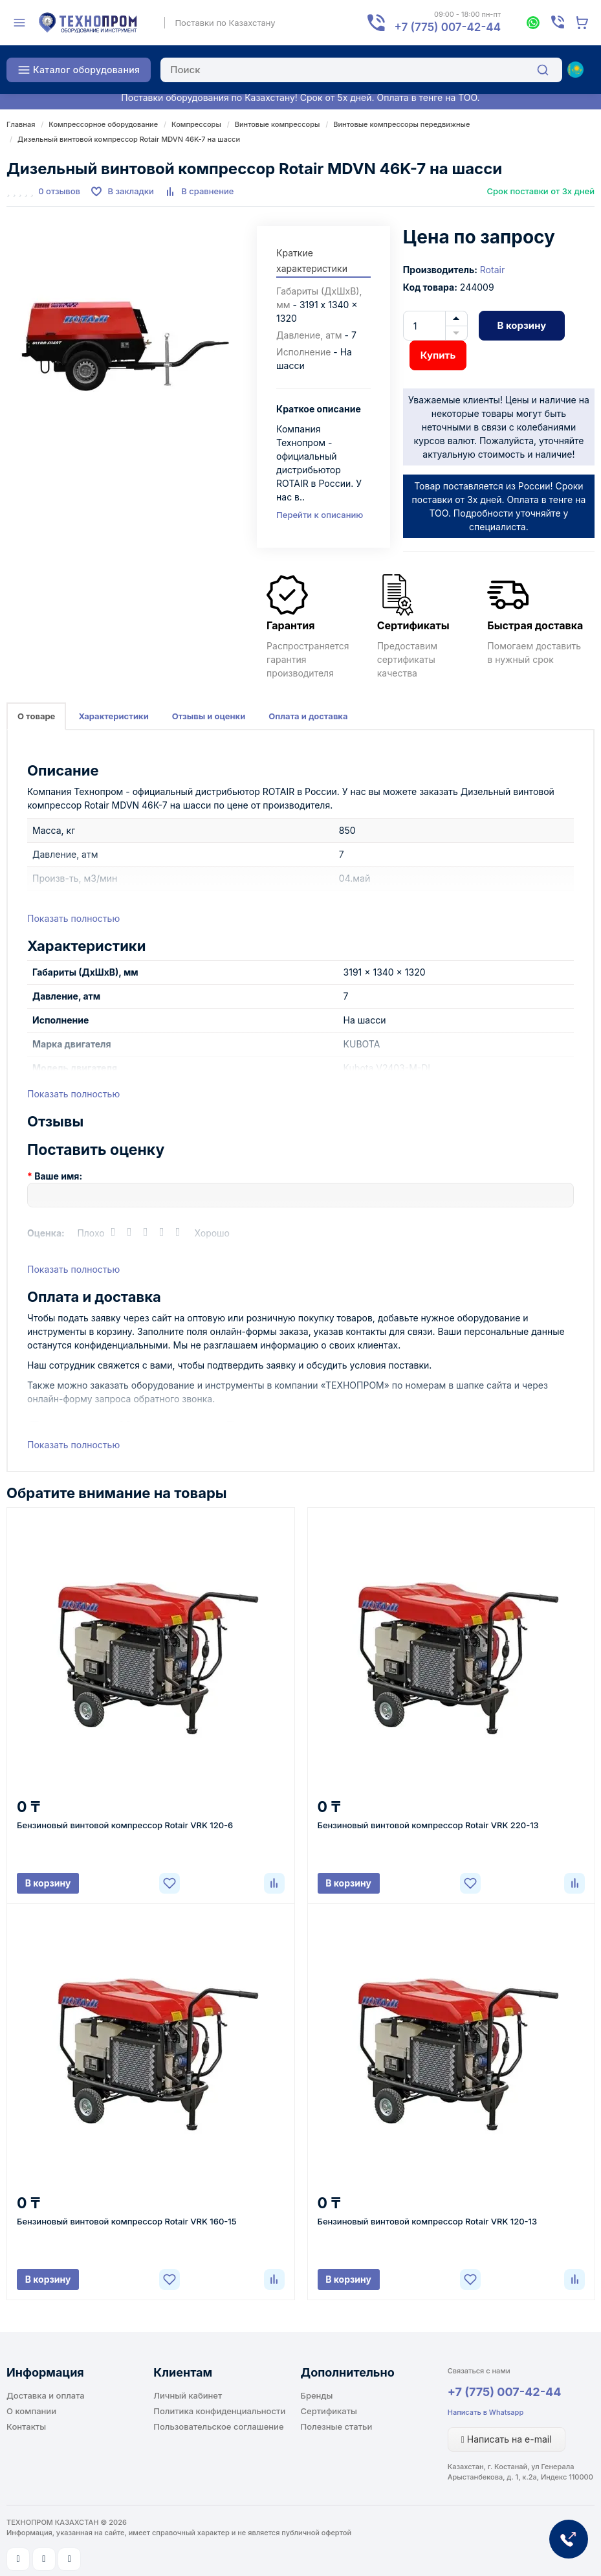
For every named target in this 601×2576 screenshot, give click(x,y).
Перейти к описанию (319, 515)
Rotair (492, 269)
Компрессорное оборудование (103, 124)
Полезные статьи (337, 2426)
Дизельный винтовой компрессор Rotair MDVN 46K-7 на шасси (128, 139)
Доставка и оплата (45, 2395)
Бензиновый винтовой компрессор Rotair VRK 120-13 (428, 2221)
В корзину (521, 325)
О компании (31, 2411)
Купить (438, 355)
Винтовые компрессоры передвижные (401, 124)
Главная (20, 124)
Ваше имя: (58, 1176)
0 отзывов (59, 191)
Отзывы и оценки (209, 716)
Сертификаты (329, 2411)
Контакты (26, 2426)
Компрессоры (196, 124)
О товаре (36, 716)
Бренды (317, 2395)
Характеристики (113, 716)
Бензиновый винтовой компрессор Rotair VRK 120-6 (125, 1825)
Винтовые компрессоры (277, 124)
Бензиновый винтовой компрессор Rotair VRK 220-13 (428, 1825)
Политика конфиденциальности (219, 2411)
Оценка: (46, 1232)
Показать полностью (73, 918)
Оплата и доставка (307, 716)
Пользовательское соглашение (218, 2426)
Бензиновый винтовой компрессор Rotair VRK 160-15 (127, 2221)
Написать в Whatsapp (485, 2412)
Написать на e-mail (506, 2439)
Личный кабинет (187, 2395)
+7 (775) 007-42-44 (505, 2392)
